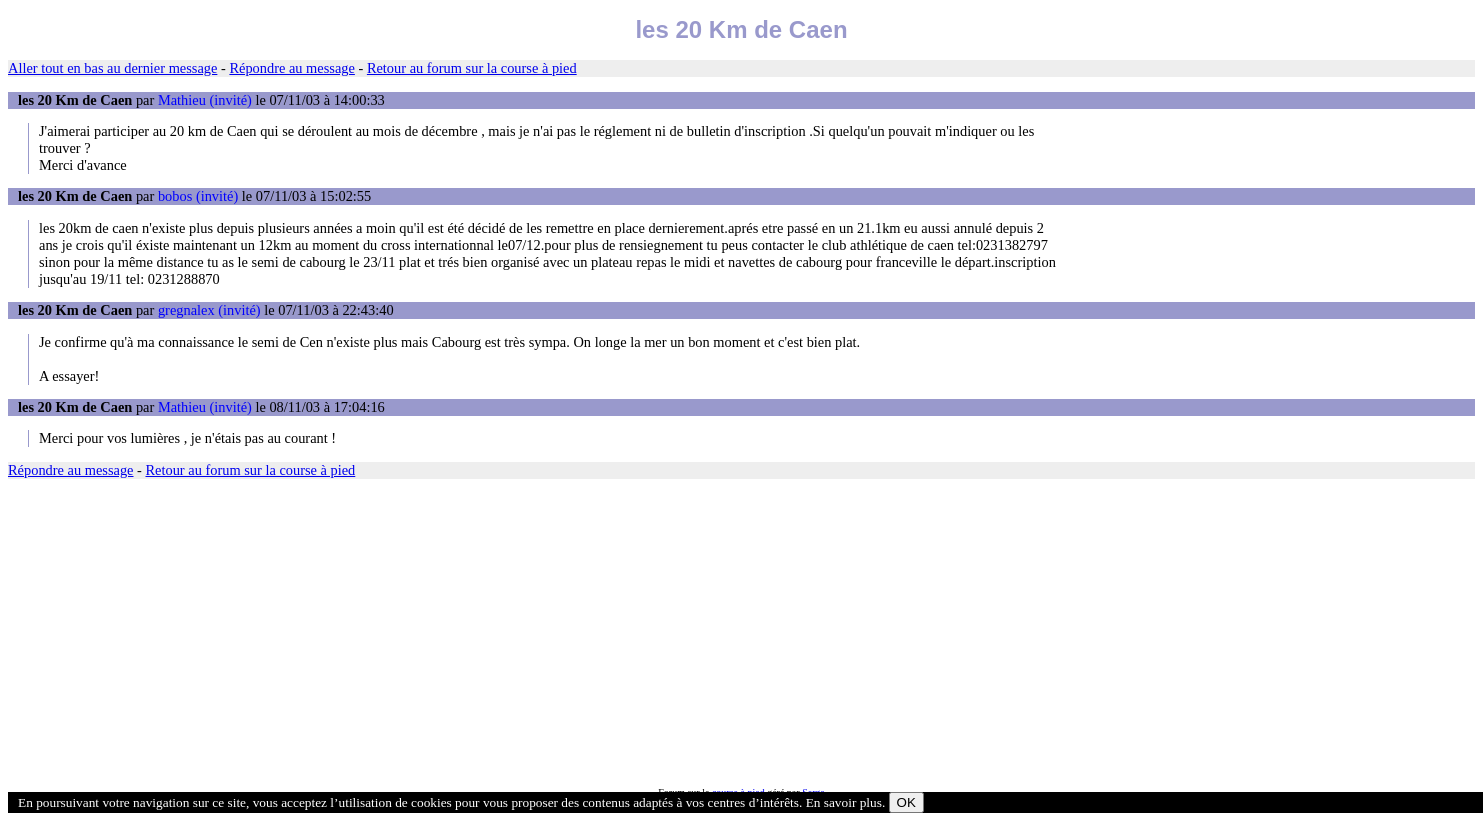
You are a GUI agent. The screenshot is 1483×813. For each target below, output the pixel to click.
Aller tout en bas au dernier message (112, 68)
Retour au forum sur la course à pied (472, 68)
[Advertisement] (608, 633)
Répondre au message (291, 68)
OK (906, 802)
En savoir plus (844, 802)
